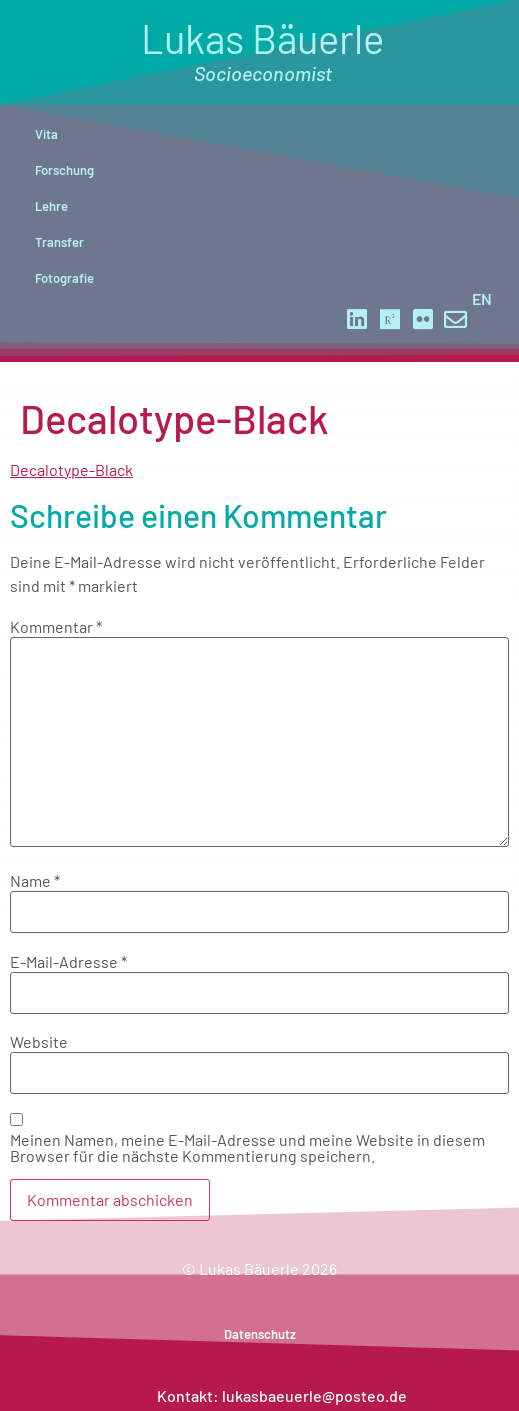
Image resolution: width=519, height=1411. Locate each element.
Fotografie (64, 278)
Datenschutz (260, 1334)
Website (39, 1042)
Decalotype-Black (71, 469)
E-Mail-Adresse (68, 962)
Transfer (59, 242)
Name (35, 881)
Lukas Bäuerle (262, 49)
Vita (46, 134)
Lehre (51, 206)
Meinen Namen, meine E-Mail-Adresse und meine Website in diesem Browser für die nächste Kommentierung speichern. (247, 1148)
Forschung (64, 170)
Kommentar (56, 627)
